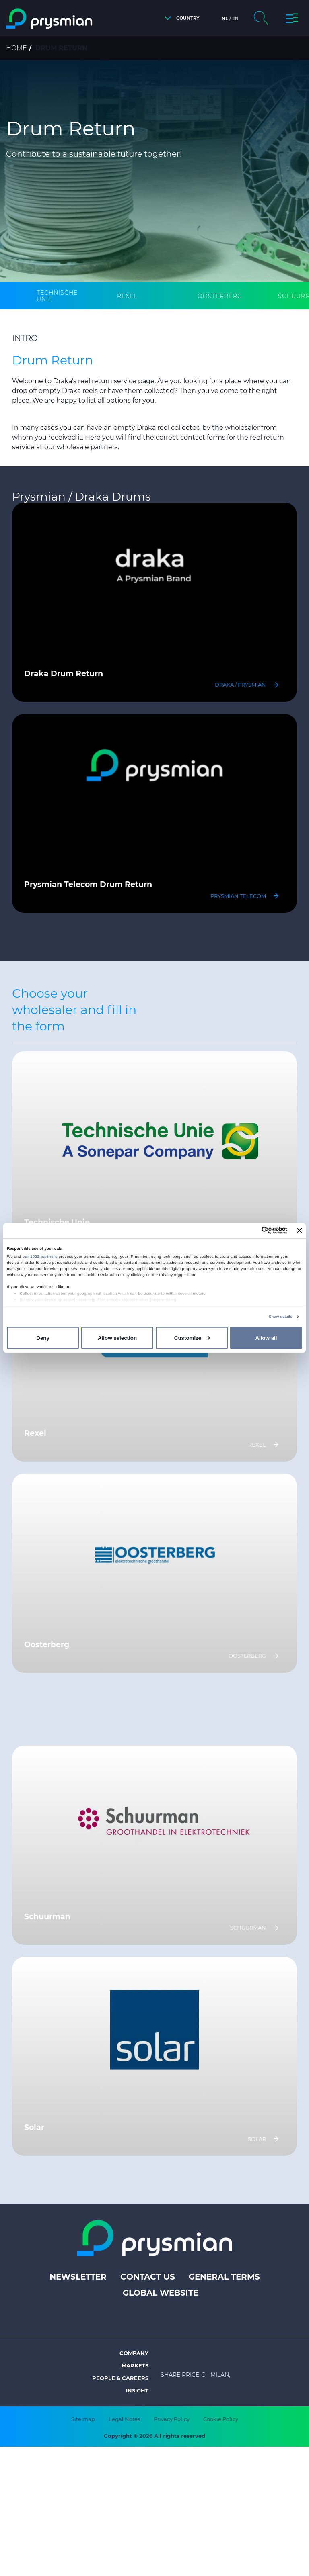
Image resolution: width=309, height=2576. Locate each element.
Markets (135, 2365)
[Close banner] (299, 1230)
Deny (42, 1338)
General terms (224, 2277)
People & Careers (120, 2378)
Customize (192, 1338)
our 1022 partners (40, 1257)
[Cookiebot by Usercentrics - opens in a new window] (252, 1230)
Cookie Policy (220, 2419)
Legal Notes (124, 2419)
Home (16, 48)
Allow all (266, 1338)
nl (225, 18)
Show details (280, 1317)
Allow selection (117, 1338)
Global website (160, 2293)
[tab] (62, 296)
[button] (180, 18)
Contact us (147, 2277)
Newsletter (78, 2277)
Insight (137, 2390)
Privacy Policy (172, 2419)
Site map (83, 2419)
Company (133, 2353)
